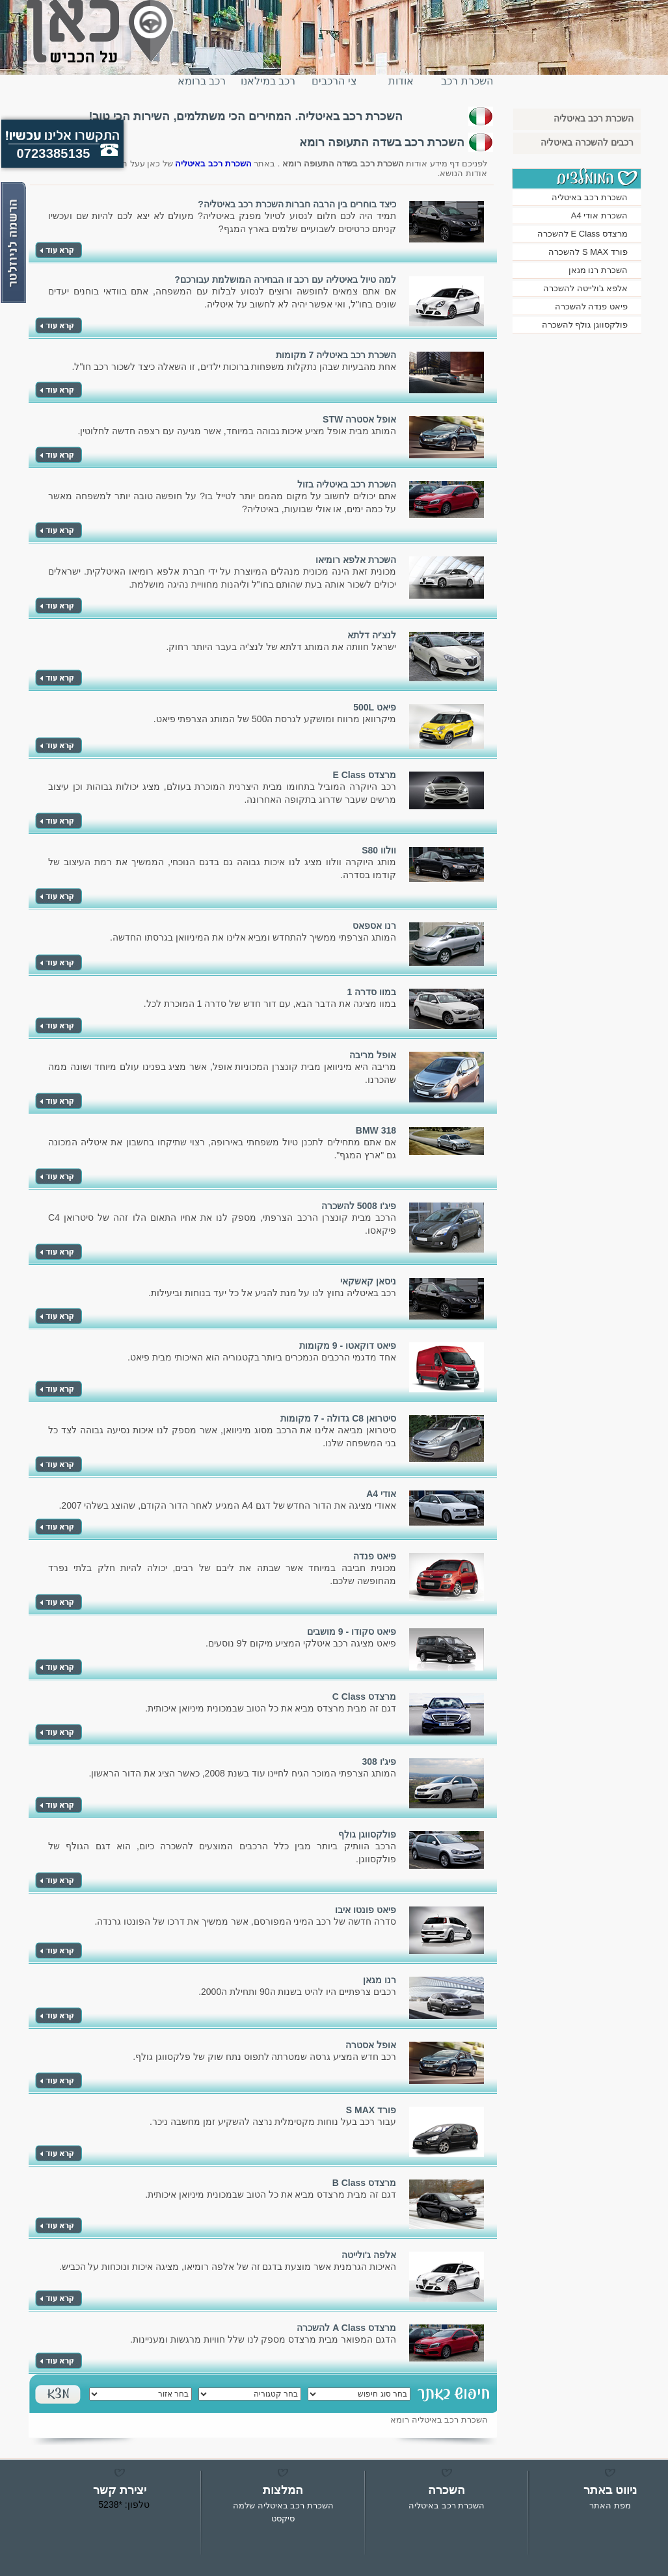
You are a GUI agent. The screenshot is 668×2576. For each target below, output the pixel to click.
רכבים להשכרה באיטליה (587, 142)
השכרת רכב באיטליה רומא (439, 2420)
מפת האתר (610, 2505)
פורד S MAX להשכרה (588, 252)
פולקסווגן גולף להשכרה (585, 325)
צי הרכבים (334, 80)
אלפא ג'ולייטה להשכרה (585, 288)
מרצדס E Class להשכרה (582, 234)
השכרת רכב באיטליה (466, 86)
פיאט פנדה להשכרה (591, 306)
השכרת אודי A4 (599, 215)
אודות (401, 80)
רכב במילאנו (268, 80)
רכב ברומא (202, 80)
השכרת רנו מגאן (598, 270)
